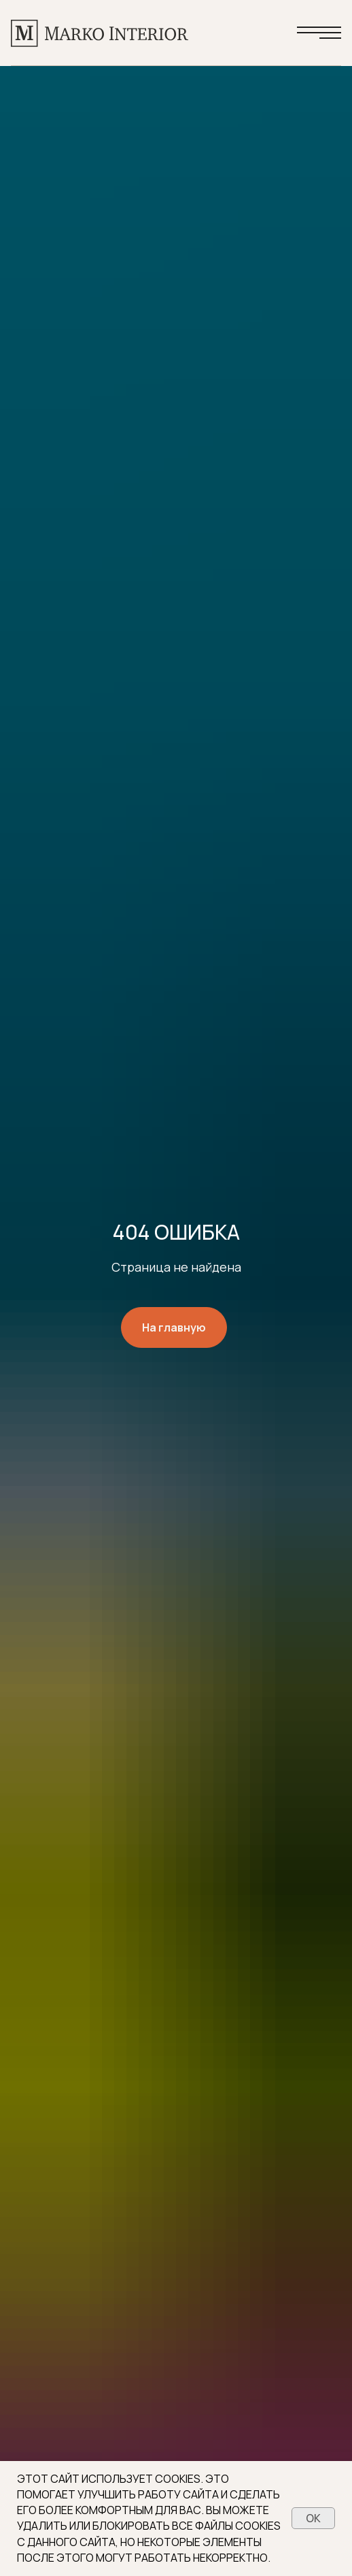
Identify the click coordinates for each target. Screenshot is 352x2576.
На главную (174, 1327)
